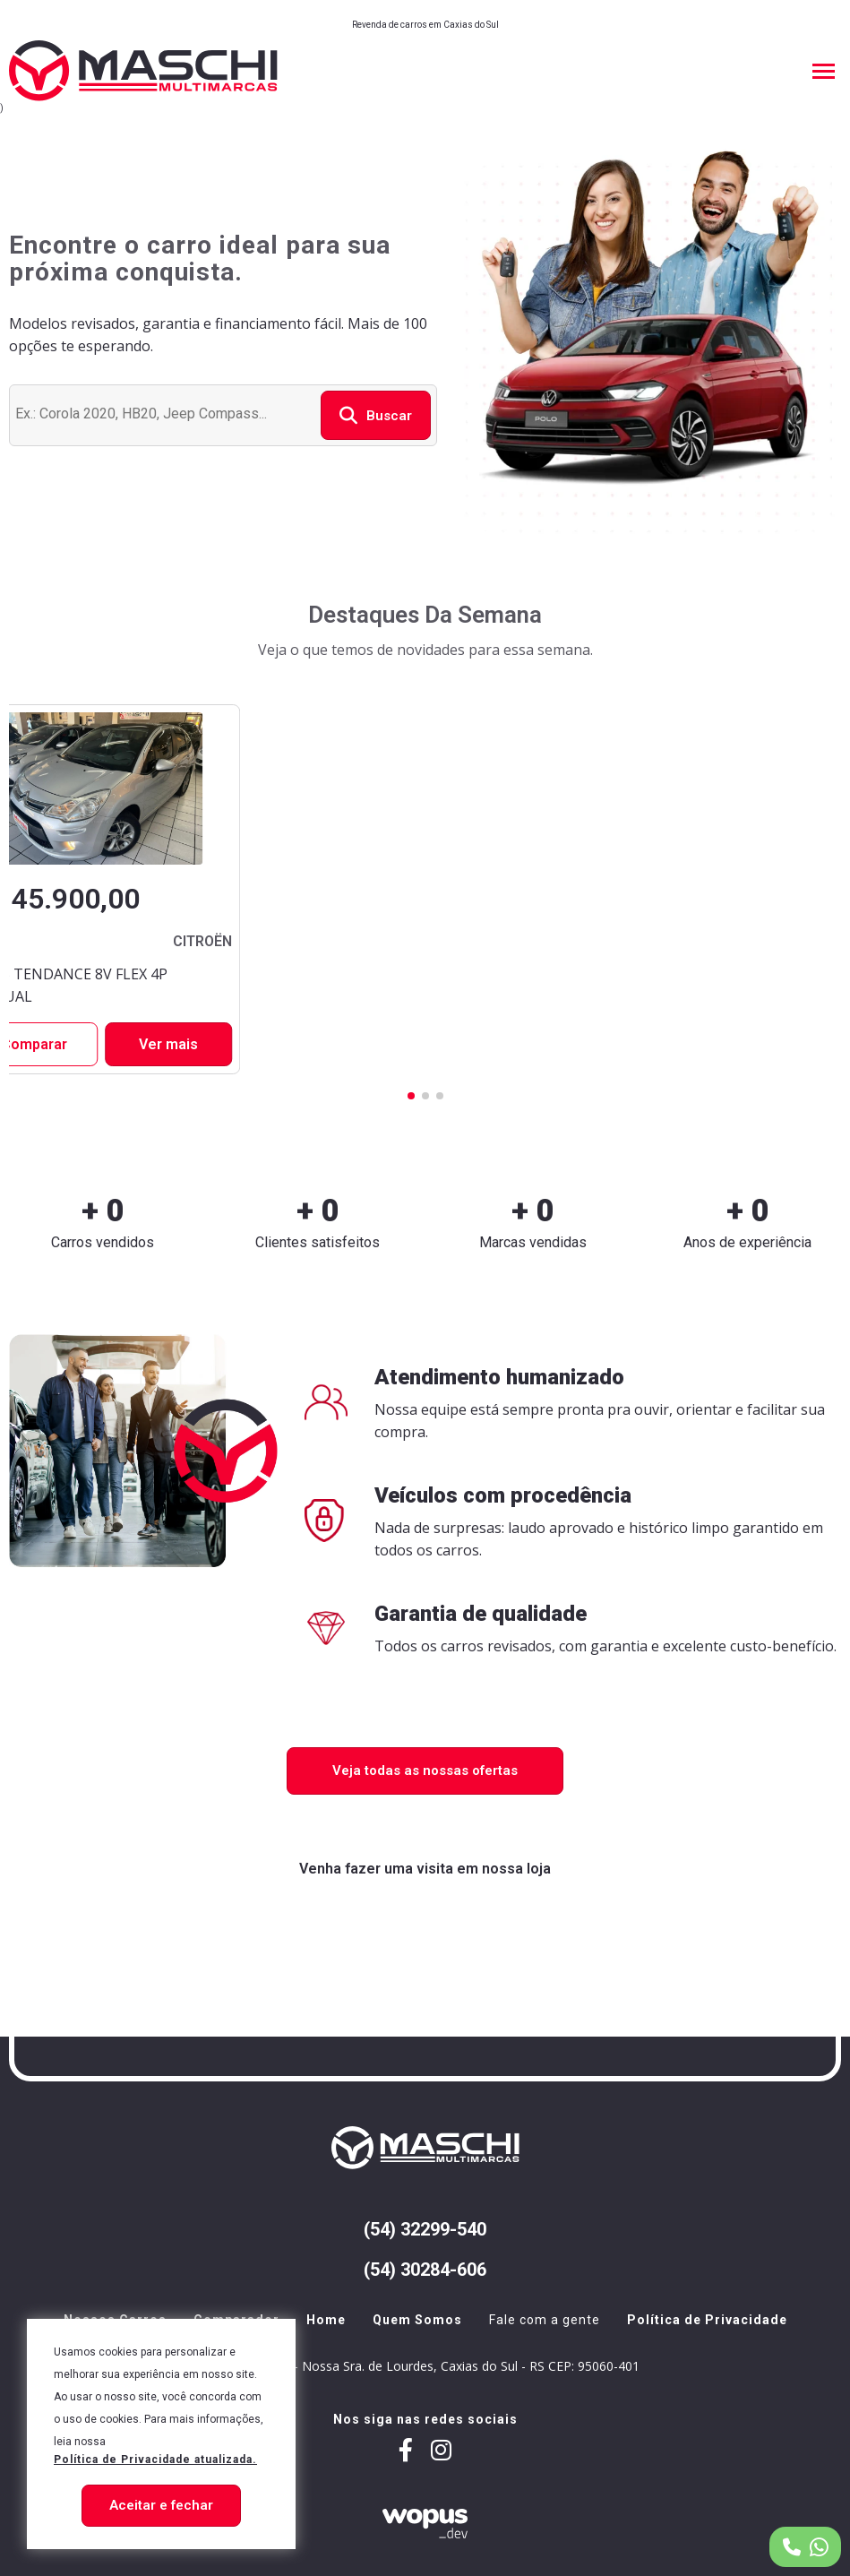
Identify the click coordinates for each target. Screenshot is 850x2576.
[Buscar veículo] (163, 413)
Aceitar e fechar (161, 2505)
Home (326, 2320)
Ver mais (168, 1044)
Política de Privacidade (707, 2320)
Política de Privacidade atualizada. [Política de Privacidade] (155, 2459)
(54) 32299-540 (425, 2229)
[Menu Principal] (823, 71)
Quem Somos (417, 2320)
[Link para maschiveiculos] (406, 2452)
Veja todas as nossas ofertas (425, 1770)
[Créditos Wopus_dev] (425, 2523)
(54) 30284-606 (425, 2270)
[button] (411, 1095)
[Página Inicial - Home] (143, 70)
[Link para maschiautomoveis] (441, 2452)
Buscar (375, 415)
